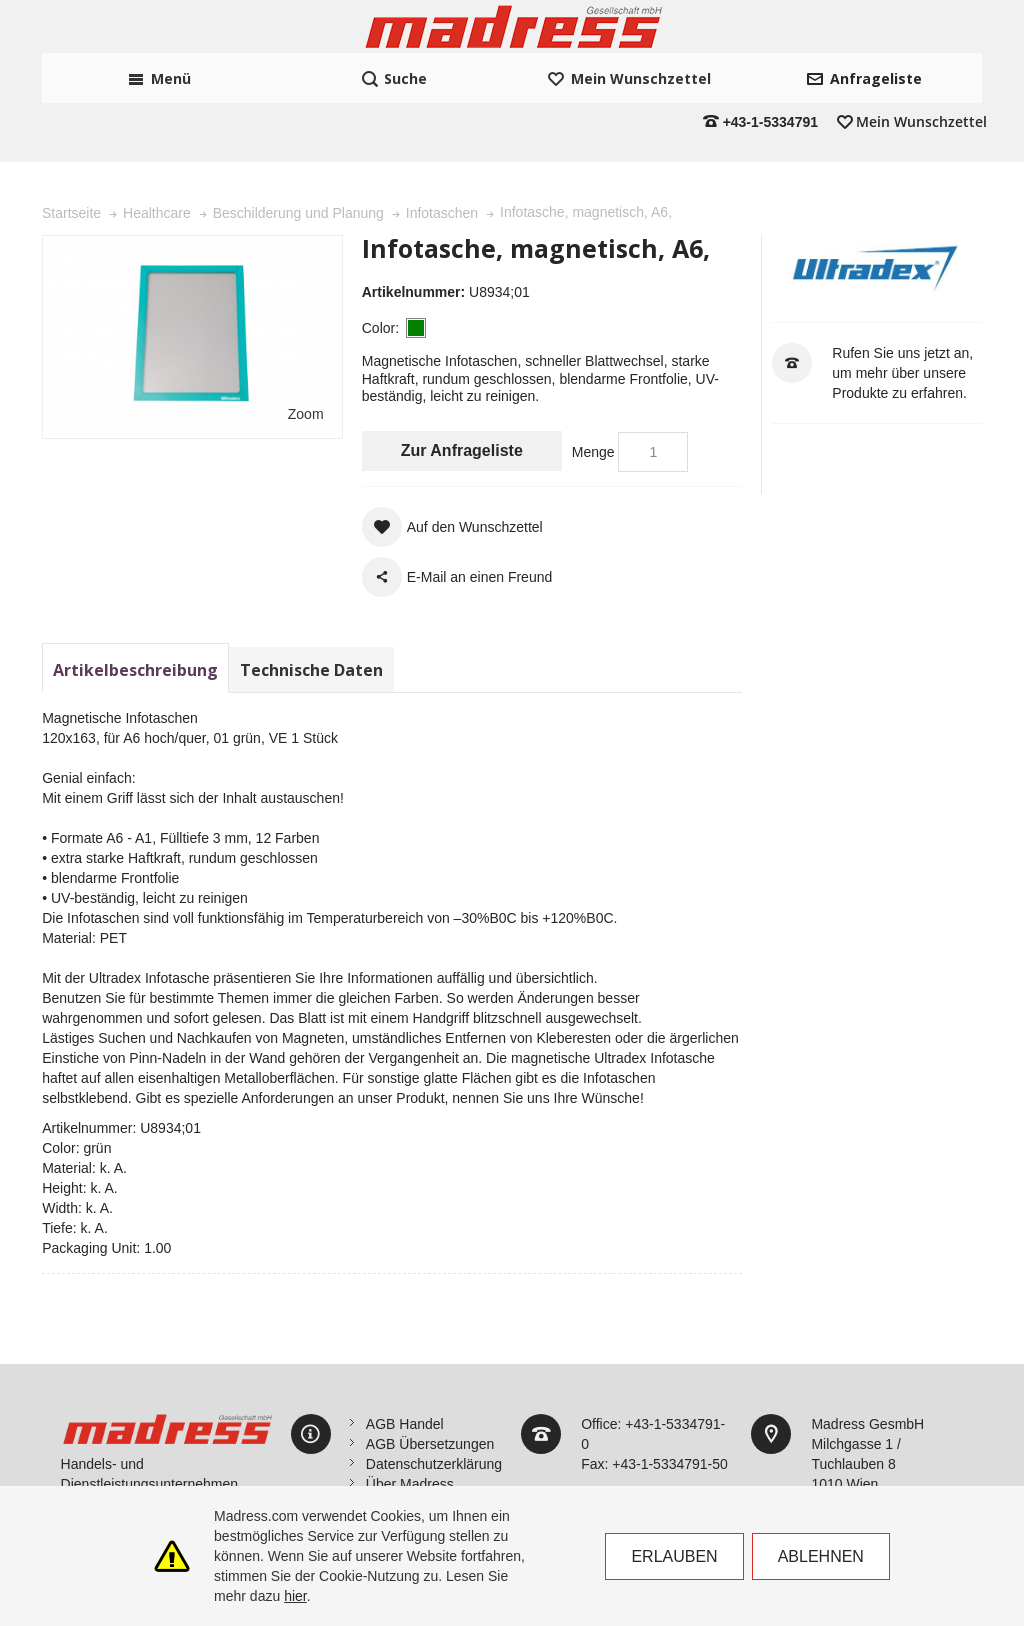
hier (295, 1596)
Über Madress (410, 1428)
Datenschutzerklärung (434, 1408)
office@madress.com (876, 1468)
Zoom (306, 359)
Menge (593, 396)
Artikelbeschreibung (135, 614)
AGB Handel (405, 1368)
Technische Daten (311, 614)
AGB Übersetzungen (430, 1388)
